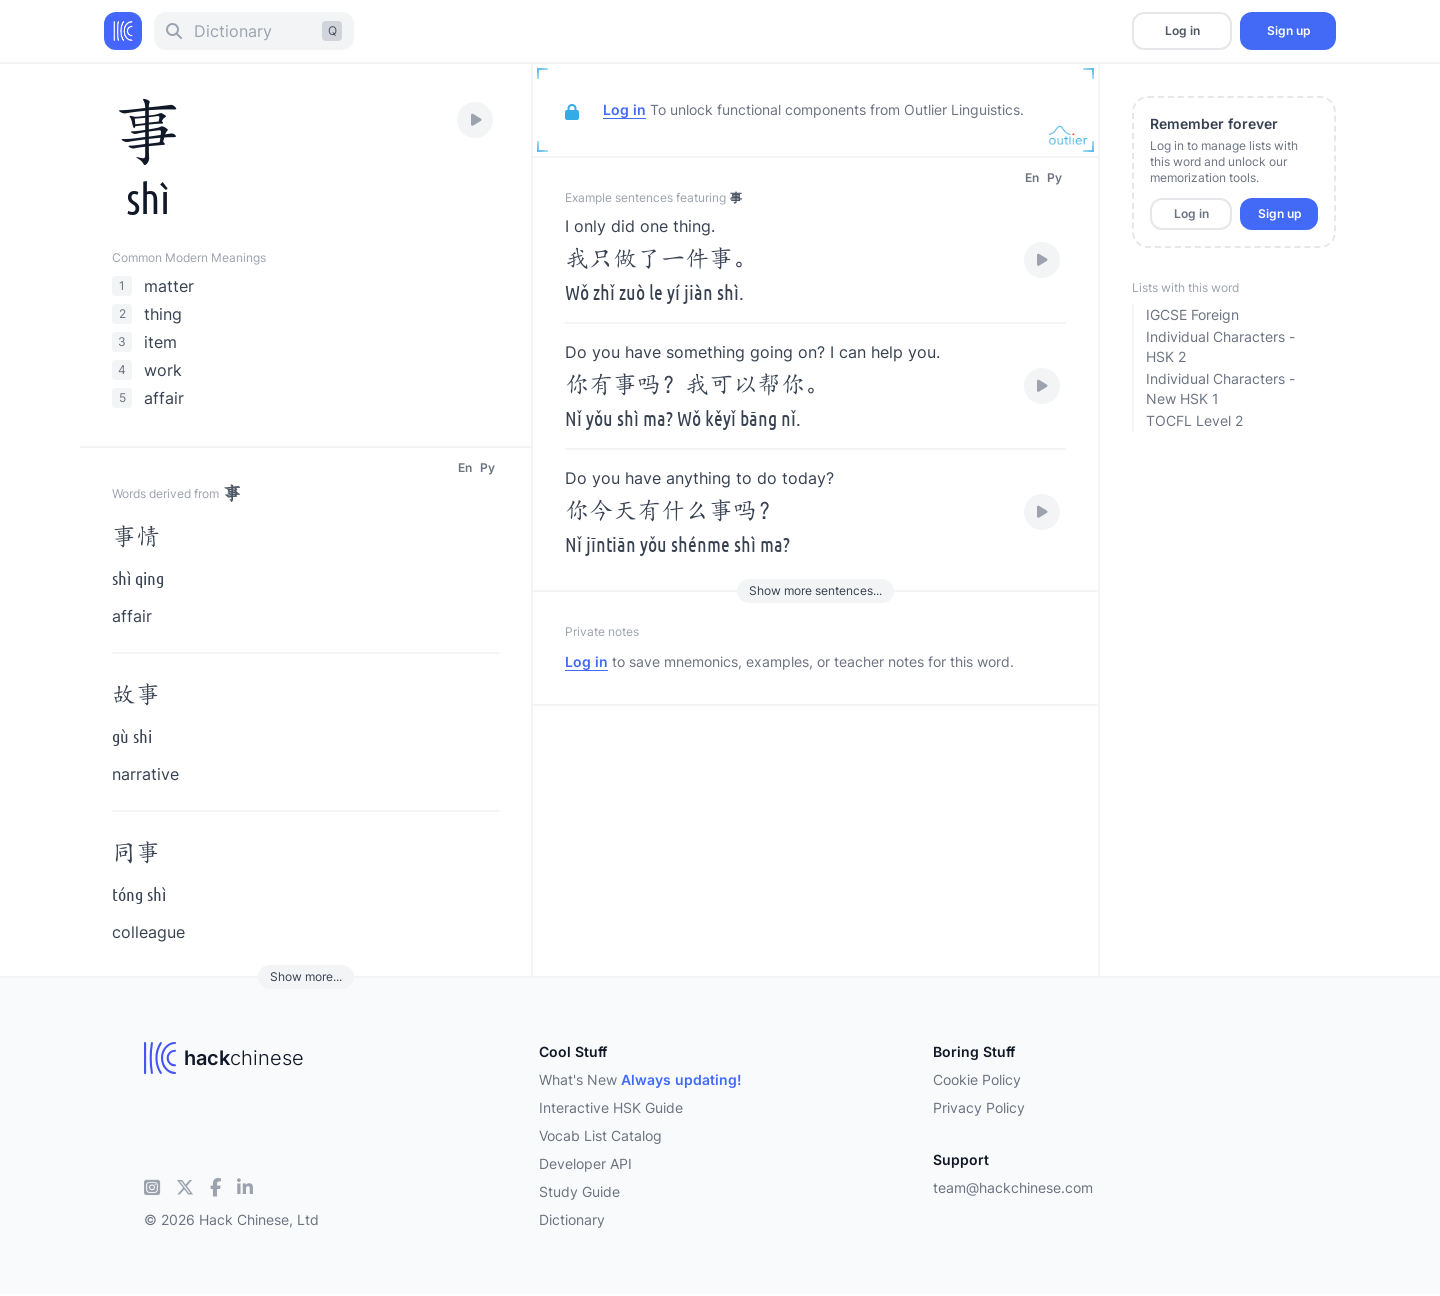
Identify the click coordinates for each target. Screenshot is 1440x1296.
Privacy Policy (979, 1107)
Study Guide (579, 1191)
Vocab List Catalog (600, 1135)
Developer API (585, 1163)
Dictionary (572, 1219)
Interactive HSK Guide (611, 1107)
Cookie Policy (977, 1079)
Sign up (1288, 30)
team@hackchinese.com (1013, 1187)
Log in (1182, 30)
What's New (640, 1079)
